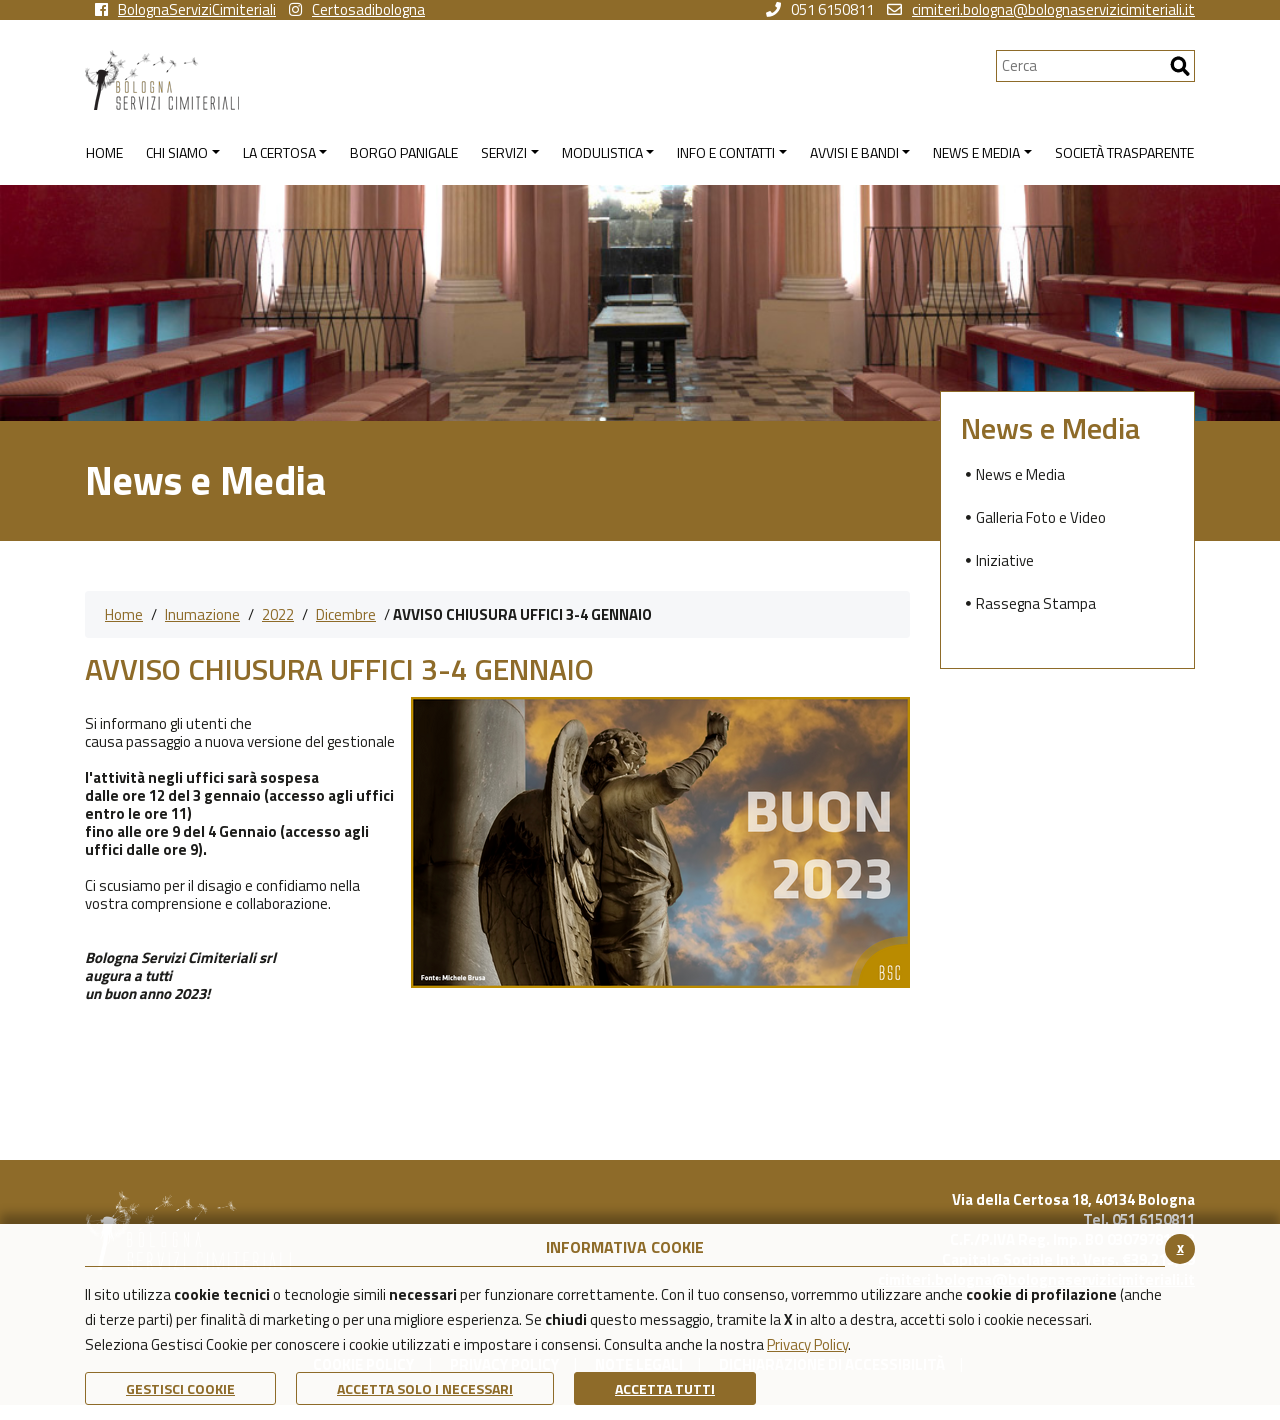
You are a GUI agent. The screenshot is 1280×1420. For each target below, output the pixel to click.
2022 (278, 614)
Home (124, 614)
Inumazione (202, 614)
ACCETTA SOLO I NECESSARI (425, 1388)
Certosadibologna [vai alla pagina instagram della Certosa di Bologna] (357, 10)
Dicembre (346, 614)
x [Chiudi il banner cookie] (1180, 1247)
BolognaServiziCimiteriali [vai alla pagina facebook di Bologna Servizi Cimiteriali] (185, 10)
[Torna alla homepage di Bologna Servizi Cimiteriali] (540, 80)
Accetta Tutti (665, 1388)
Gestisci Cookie (180, 1388)
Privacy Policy (807, 1344)
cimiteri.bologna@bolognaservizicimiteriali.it (1041, 10)
